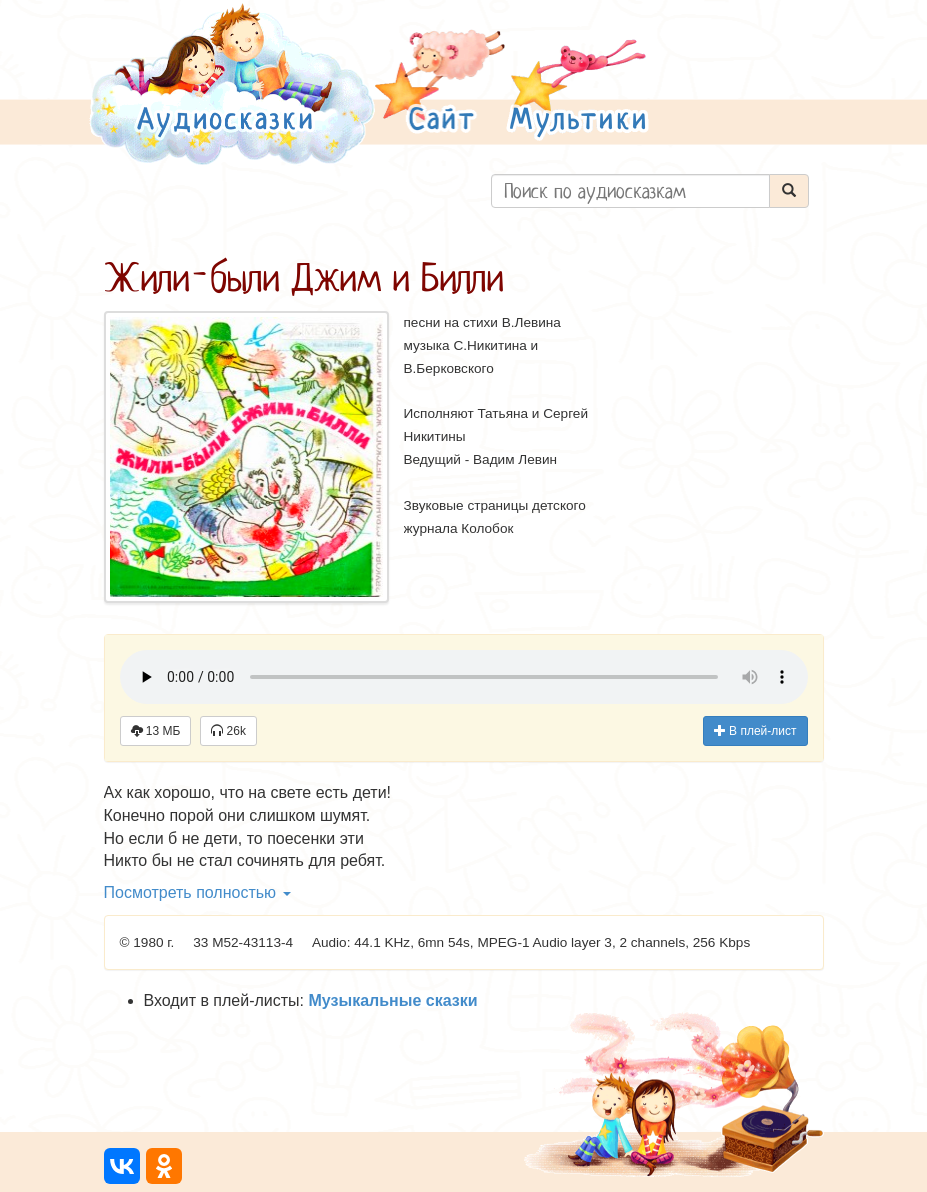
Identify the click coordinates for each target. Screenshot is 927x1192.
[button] (440, 83)
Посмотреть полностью (197, 892)
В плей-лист (755, 731)
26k (228, 731)
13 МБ (156, 731)
